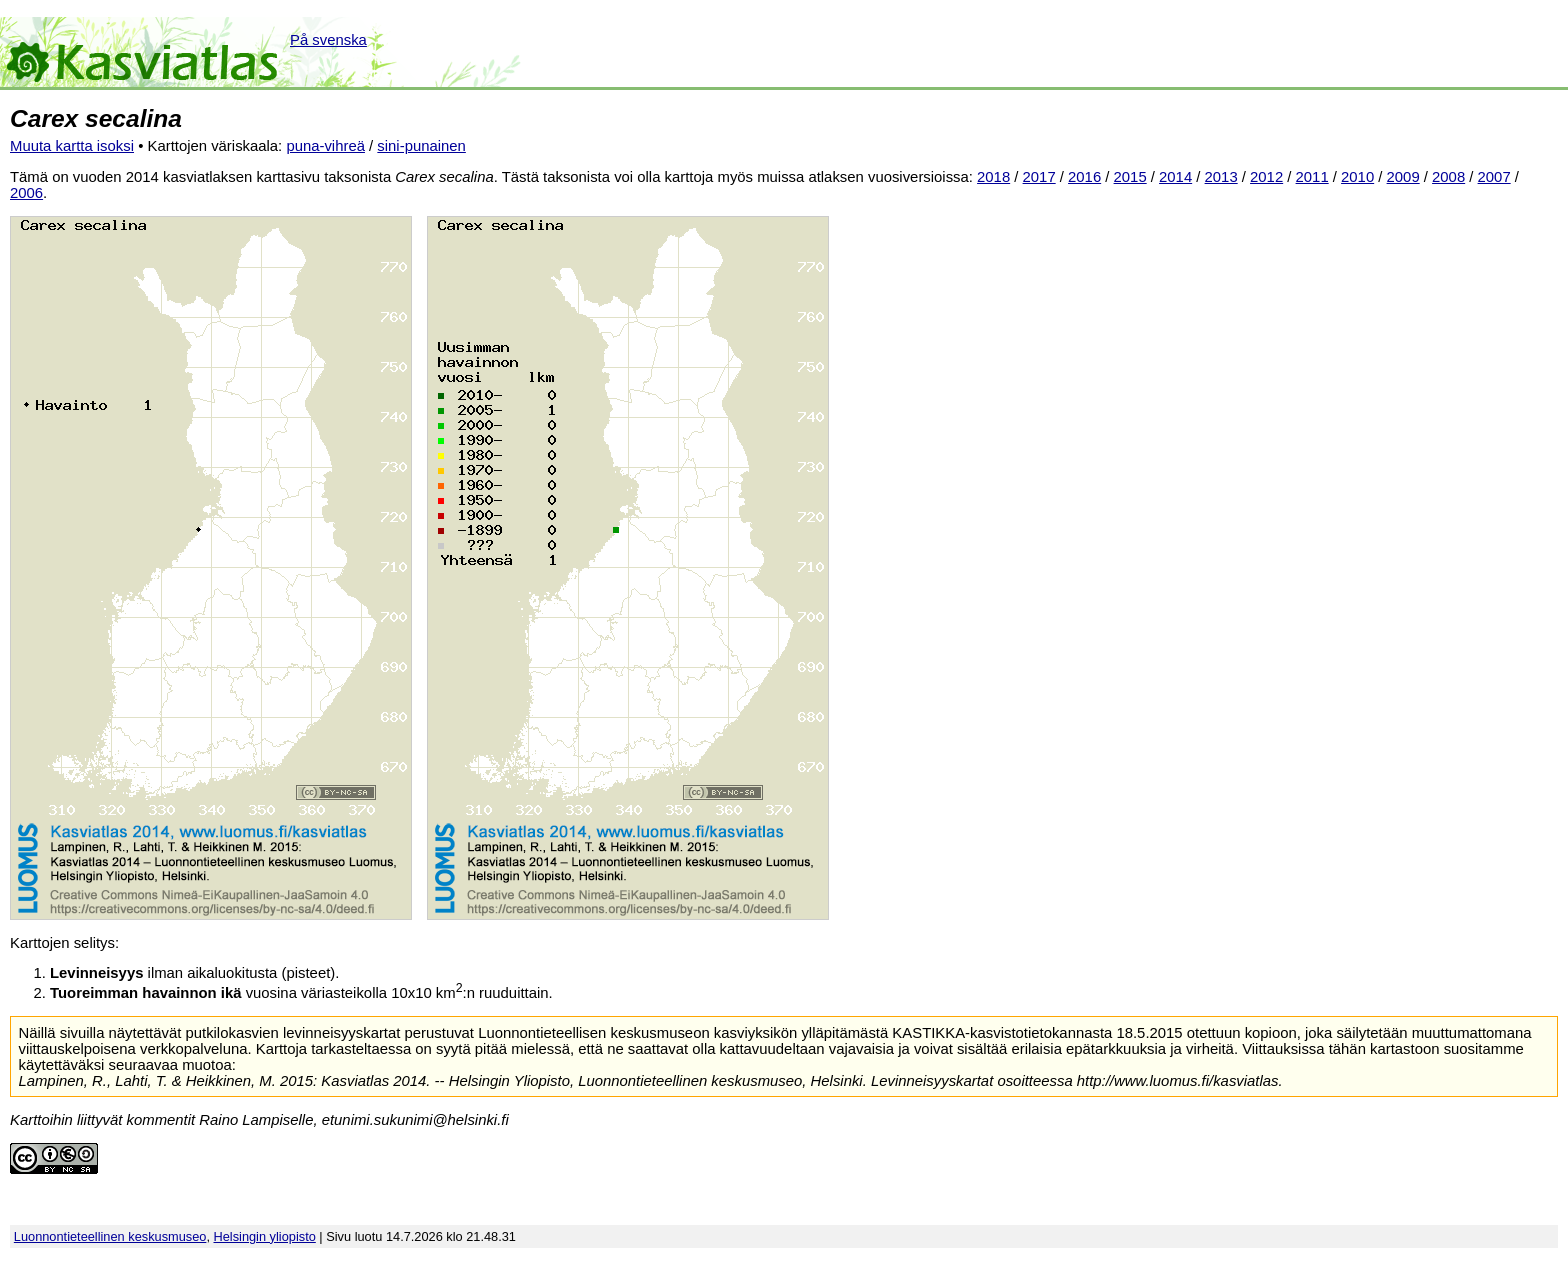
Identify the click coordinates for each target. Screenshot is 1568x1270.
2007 (1494, 177)
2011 (1312, 177)
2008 (1448, 177)
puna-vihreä (325, 146)
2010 (1357, 177)
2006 (26, 193)
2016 (1084, 177)
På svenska (328, 40)
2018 (993, 177)
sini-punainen (421, 146)
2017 (1039, 177)
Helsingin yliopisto (265, 1236)
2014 (1175, 177)
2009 (1403, 177)
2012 (1266, 177)
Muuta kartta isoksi (72, 146)
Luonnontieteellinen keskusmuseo (110, 1236)
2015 (1130, 177)
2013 (1221, 177)
